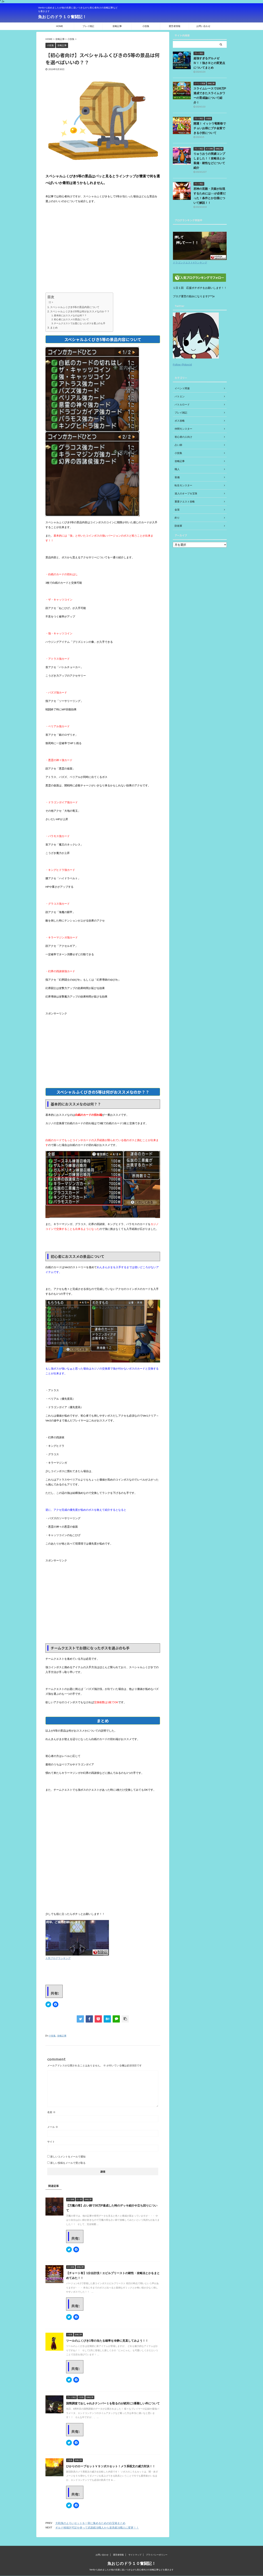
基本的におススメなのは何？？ (70, 315)
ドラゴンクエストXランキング (190, 262)
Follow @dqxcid (182, 364)
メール (52, 2126)
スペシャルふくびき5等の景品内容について (74, 307)
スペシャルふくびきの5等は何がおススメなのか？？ (79, 311)
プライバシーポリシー (156, 2555)
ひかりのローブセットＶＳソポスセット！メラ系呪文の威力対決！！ (110, 2466)
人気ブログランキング (58, 1958)
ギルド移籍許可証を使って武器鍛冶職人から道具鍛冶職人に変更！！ (97, 2527)
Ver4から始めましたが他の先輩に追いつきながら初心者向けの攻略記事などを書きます (131, 2569)
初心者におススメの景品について (71, 319)
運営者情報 (174, 26)
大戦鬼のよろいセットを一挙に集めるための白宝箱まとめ (90, 2523)
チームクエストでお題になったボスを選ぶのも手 (79, 323)
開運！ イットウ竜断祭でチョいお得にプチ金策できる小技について (209, 128)
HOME (59, 26)
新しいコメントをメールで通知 (68, 2156)
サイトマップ (134, 2555)
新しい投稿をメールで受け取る (68, 2162)
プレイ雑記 (88, 26)
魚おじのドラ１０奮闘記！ (62, 17)
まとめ (54, 327)
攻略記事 (117, 26)
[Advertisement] (102, 250)
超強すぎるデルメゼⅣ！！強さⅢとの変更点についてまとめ (209, 63)
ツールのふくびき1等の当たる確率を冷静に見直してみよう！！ (107, 2340)
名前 (51, 2112)
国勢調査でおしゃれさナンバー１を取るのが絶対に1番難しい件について (113, 2403)
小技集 (145, 26)
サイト (51, 2141)
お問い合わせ (203, 26)
